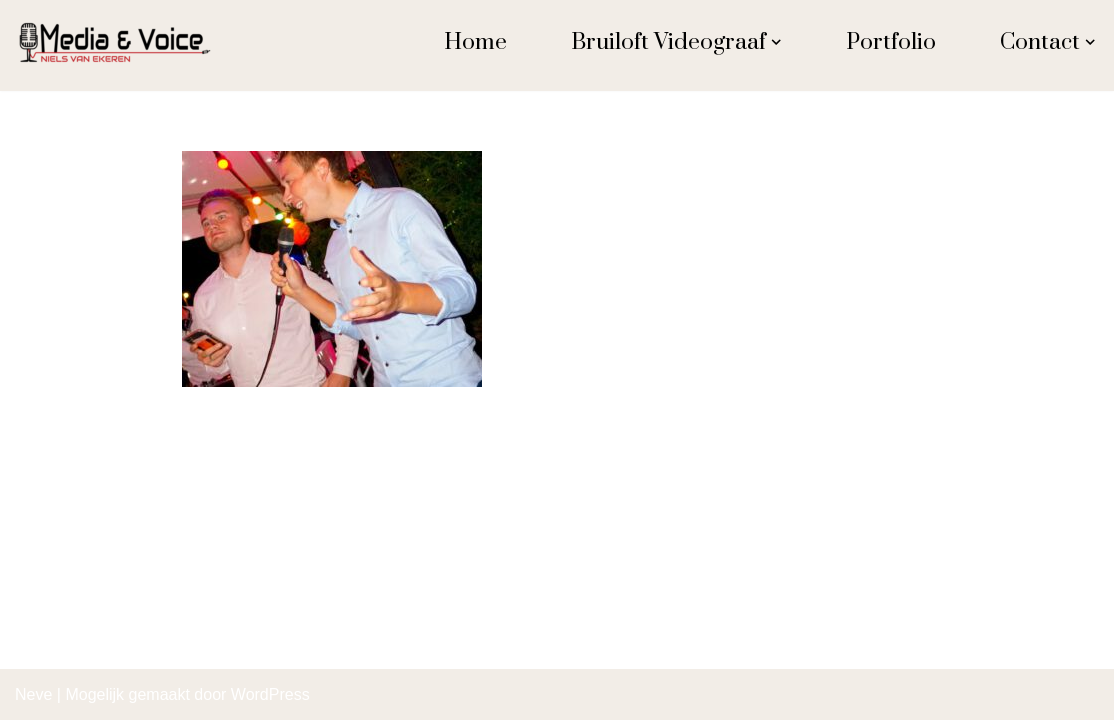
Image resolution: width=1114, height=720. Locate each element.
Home (475, 42)
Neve (33, 694)
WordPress (270, 694)
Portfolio (891, 42)
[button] (776, 42)
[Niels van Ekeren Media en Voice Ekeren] (115, 42)
